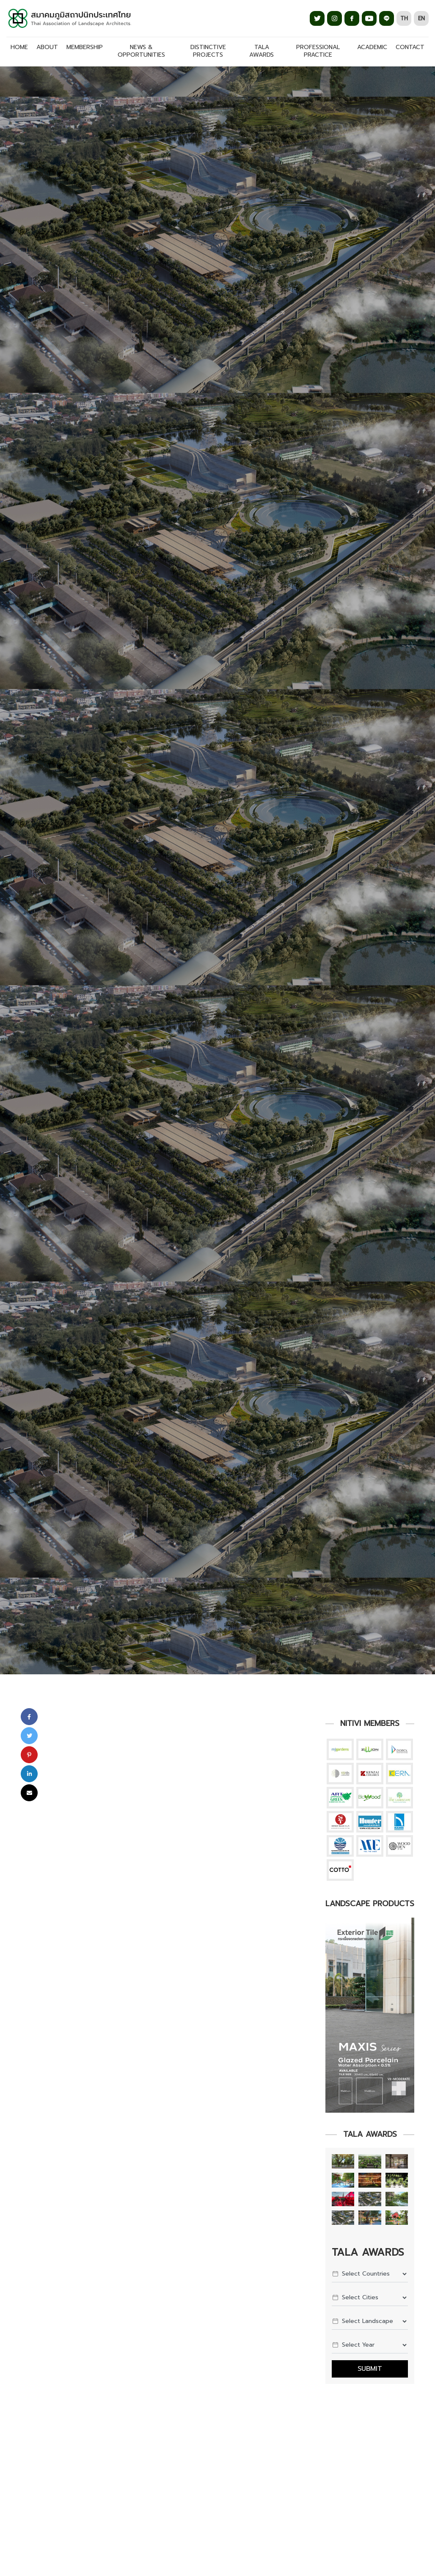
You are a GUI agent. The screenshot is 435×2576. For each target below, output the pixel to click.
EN (421, 18)
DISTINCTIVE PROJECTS (208, 51)
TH (404, 18)
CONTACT (410, 47)
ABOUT (47, 47)
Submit (370, 2369)
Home (19, 47)
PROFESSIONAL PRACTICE (318, 51)
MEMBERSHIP (84, 47)
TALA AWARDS (261, 51)
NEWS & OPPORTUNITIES (141, 51)
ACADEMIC (372, 47)
